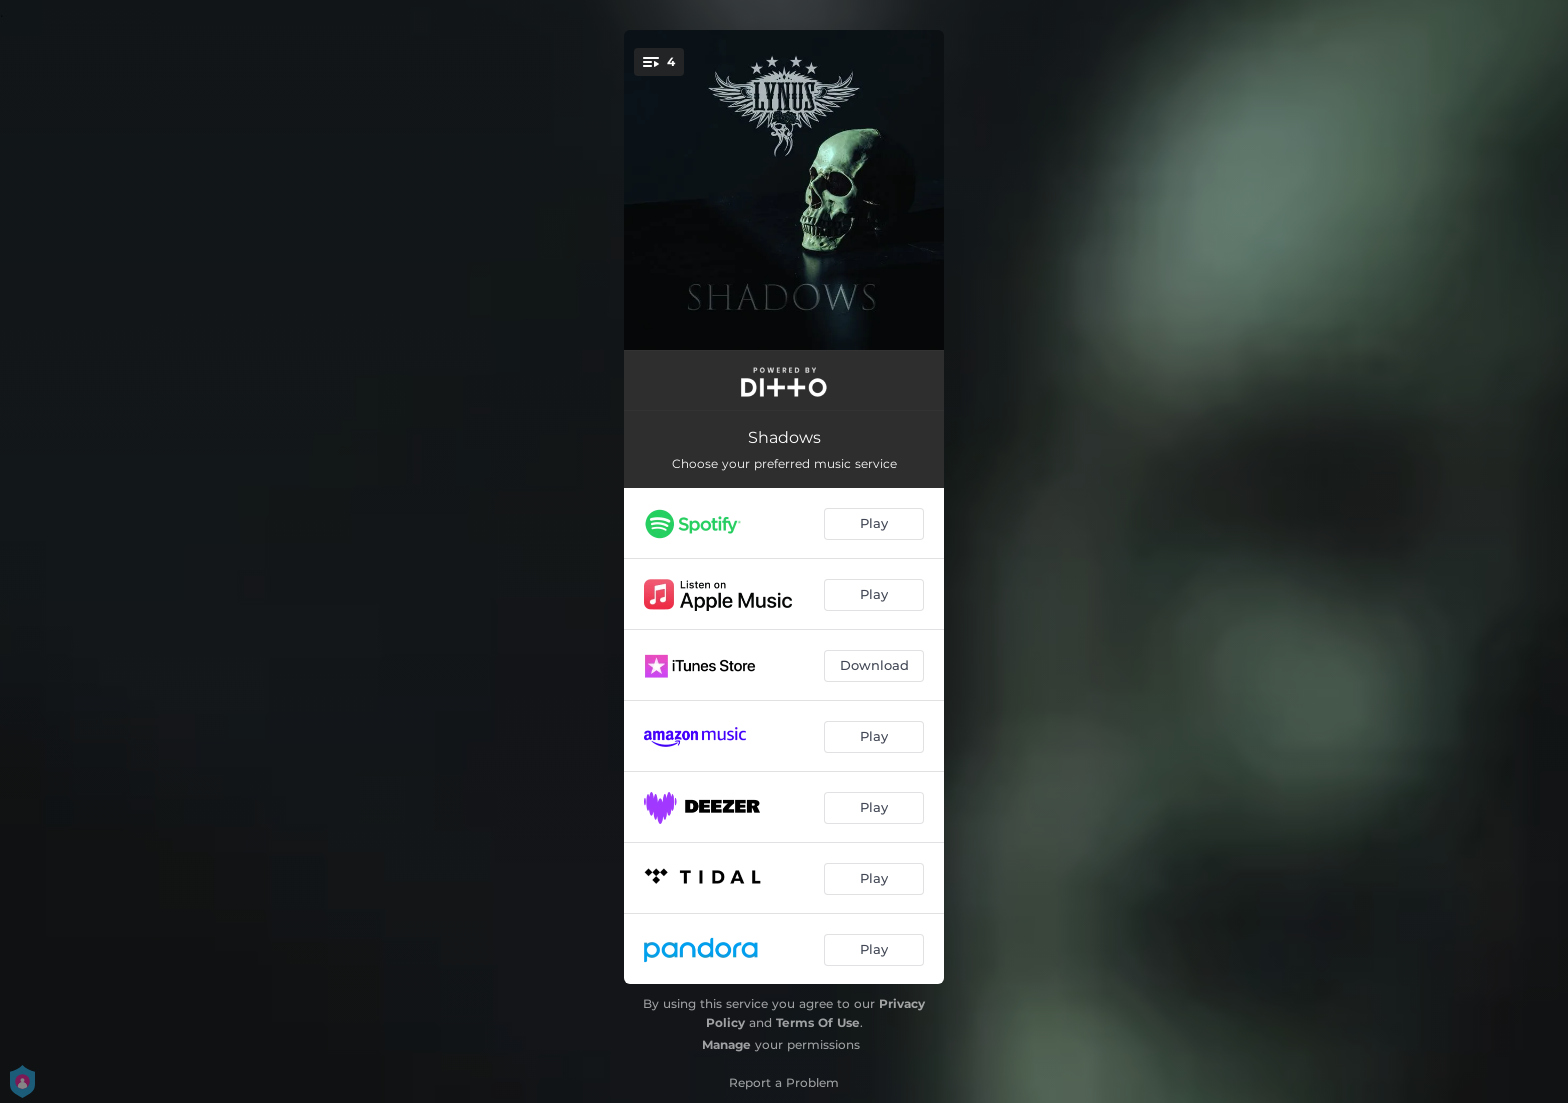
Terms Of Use (818, 1022)
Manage (726, 1044)
